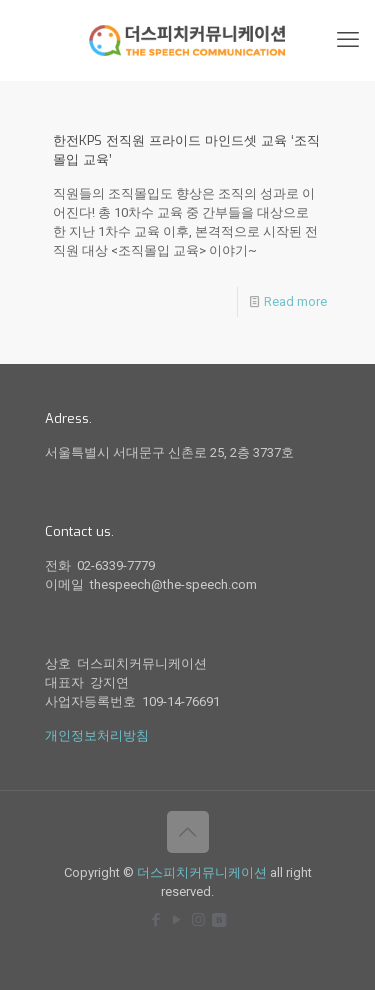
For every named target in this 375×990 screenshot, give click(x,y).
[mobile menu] (348, 40)
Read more (295, 301)
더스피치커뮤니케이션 (202, 872)
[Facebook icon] (156, 920)
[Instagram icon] (198, 920)
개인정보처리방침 (97, 735)
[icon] (219, 920)
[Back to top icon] (188, 832)
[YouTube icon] (177, 920)
